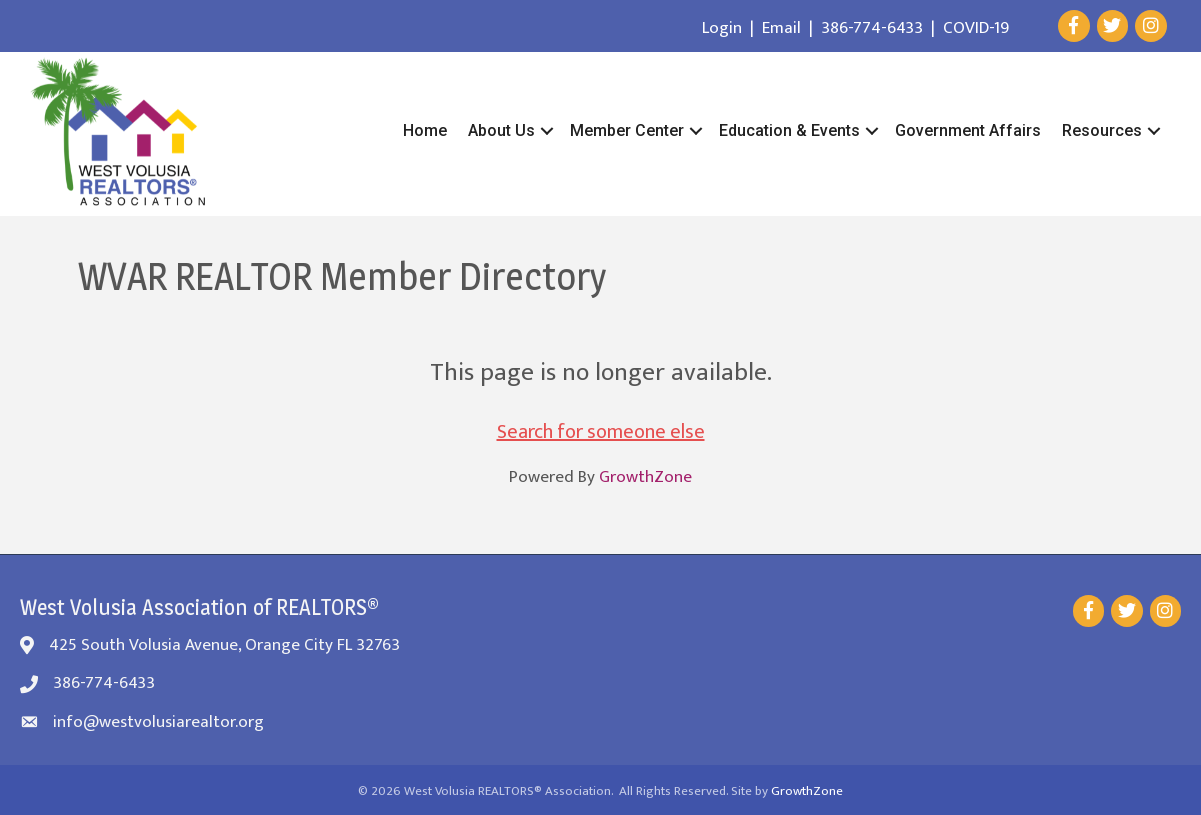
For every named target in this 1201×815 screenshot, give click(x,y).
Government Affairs (968, 130)
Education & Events (789, 130)
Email (781, 28)
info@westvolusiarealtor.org (158, 722)
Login (722, 28)
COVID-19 (976, 28)
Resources (1102, 130)
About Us (501, 130)
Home (425, 130)
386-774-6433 (872, 28)
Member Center (627, 130)
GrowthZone (645, 477)
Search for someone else (601, 432)
